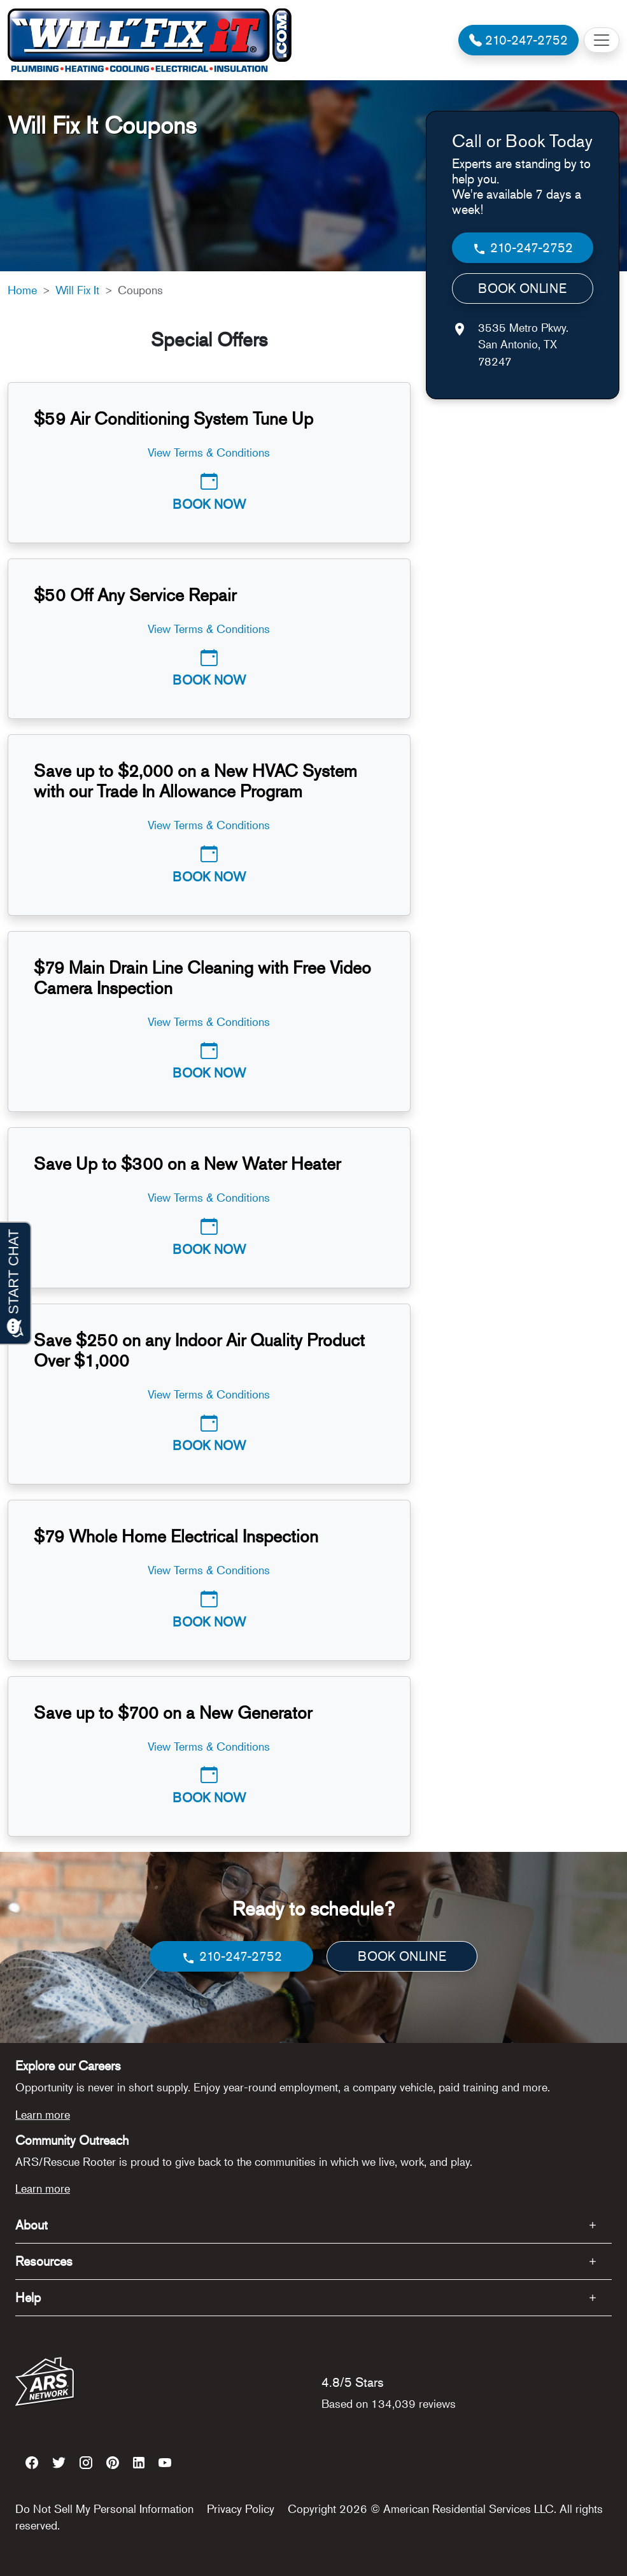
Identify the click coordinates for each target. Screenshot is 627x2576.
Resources (44, 2261)
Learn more (42, 2114)
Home (22, 290)
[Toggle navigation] (601, 40)
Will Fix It (77, 290)
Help (28, 2297)
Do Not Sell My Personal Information (104, 2508)
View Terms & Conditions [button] (209, 452)
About (31, 2225)
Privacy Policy (240, 2508)
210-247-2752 (522, 248)
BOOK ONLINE (522, 288)
